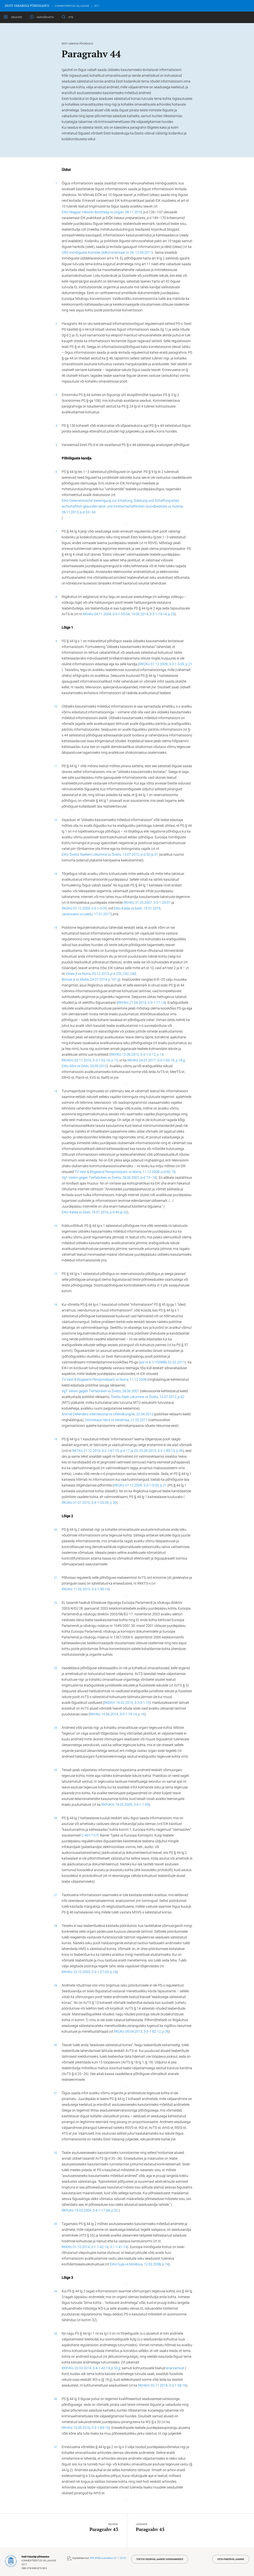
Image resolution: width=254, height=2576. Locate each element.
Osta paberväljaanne (230, 2559)
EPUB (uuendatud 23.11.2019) (110, 2558)
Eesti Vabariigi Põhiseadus (27, 6)
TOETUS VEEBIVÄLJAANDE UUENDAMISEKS (159, 2559)
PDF (92, 2558)
